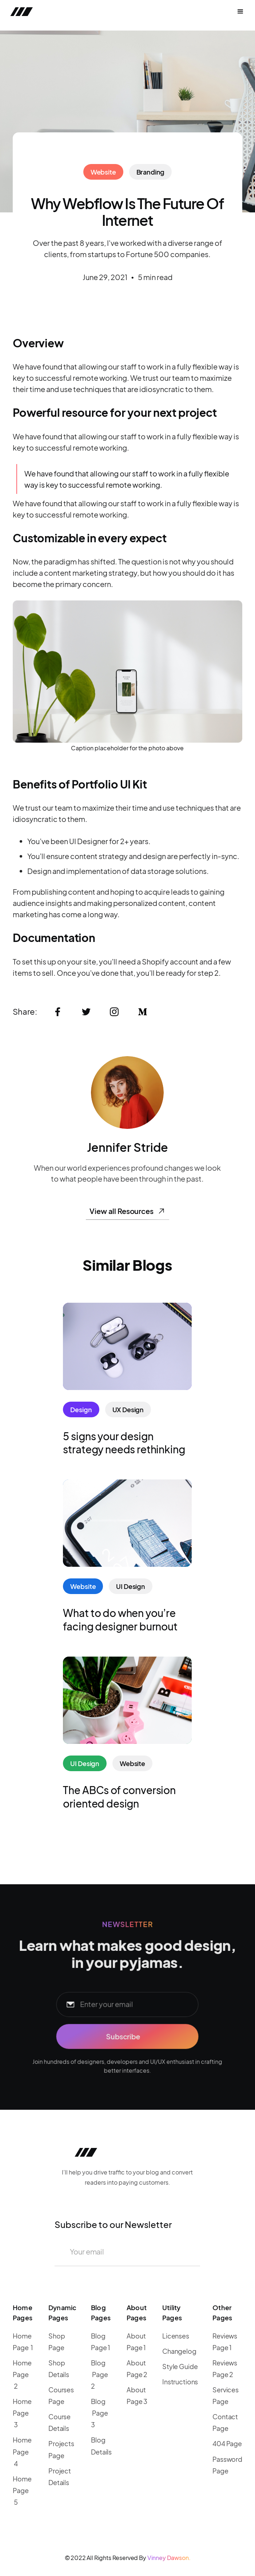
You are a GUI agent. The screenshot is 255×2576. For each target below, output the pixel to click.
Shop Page (56, 2342)
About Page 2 (137, 2369)
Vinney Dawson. (169, 2557)
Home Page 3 (22, 2413)
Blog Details (101, 2446)
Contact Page (225, 2422)
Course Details (59, 2422)
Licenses (175, 2336)
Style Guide (180, 2366)
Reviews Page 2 (224, 2369)
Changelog (179, 2351)
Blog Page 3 (99, 2413)
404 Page (227, 2443)
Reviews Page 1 (224, 2342)
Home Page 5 (22, 2490)
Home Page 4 (22, 2451)
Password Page (227, 2465)
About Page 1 (136, 2342)
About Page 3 (137, 2395)
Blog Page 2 (99, 2374)
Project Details (59, 2477)
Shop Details (58, 2369)
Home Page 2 (22, 2374)
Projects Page (61, 2449)
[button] (240, 12)
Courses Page (61, 2395)
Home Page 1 (23, 2342)
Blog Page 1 (100, 2342)
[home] (63, 11)
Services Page (225, 2395)
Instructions (180, 2381)
